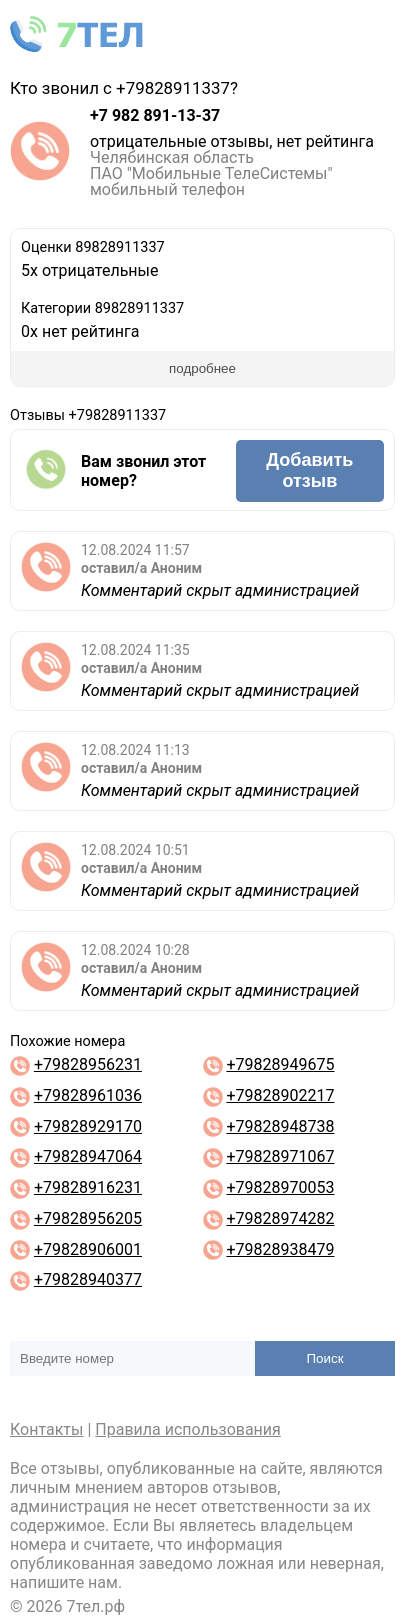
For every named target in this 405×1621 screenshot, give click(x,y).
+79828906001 (88, 1249)
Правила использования (188, 1429)
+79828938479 (280, 1249)
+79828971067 (280, 1156)
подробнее (202, 368)
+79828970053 (280, 1187)
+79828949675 (280, 1064)
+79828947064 (88, 1156)
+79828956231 (88, 1064)
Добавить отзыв (309, 470)
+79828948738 (280, 1126)
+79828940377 (88, 1279)
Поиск (325, 1358)
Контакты (46, 1429)
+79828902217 (280, 1095)
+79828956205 (88, 1218)
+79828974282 (280, 1218)
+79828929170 (88, 1126)
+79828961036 (88, 1095)
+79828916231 (88, 1187)
